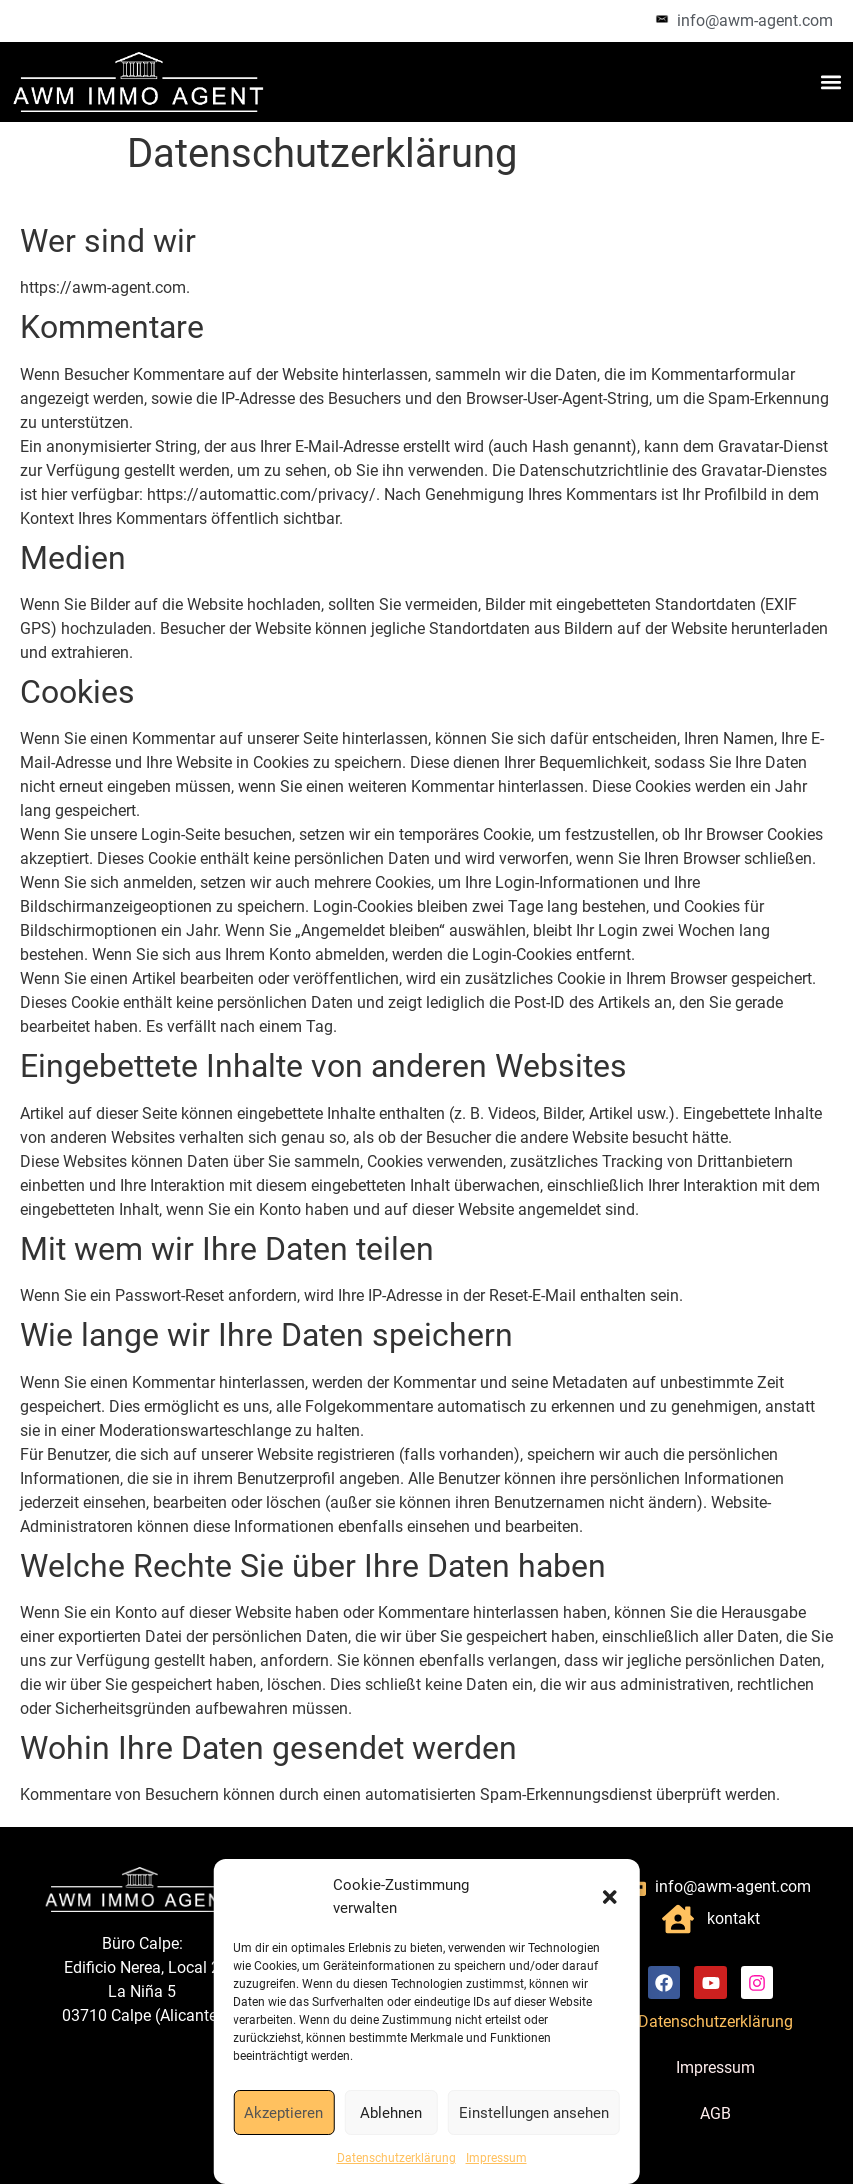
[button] (610, 1897)
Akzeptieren (283, 2113)
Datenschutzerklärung (396, 2158)
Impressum (496, 2158)
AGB (715, 2113)
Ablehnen (391, 2113)
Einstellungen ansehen (534, 2113)
